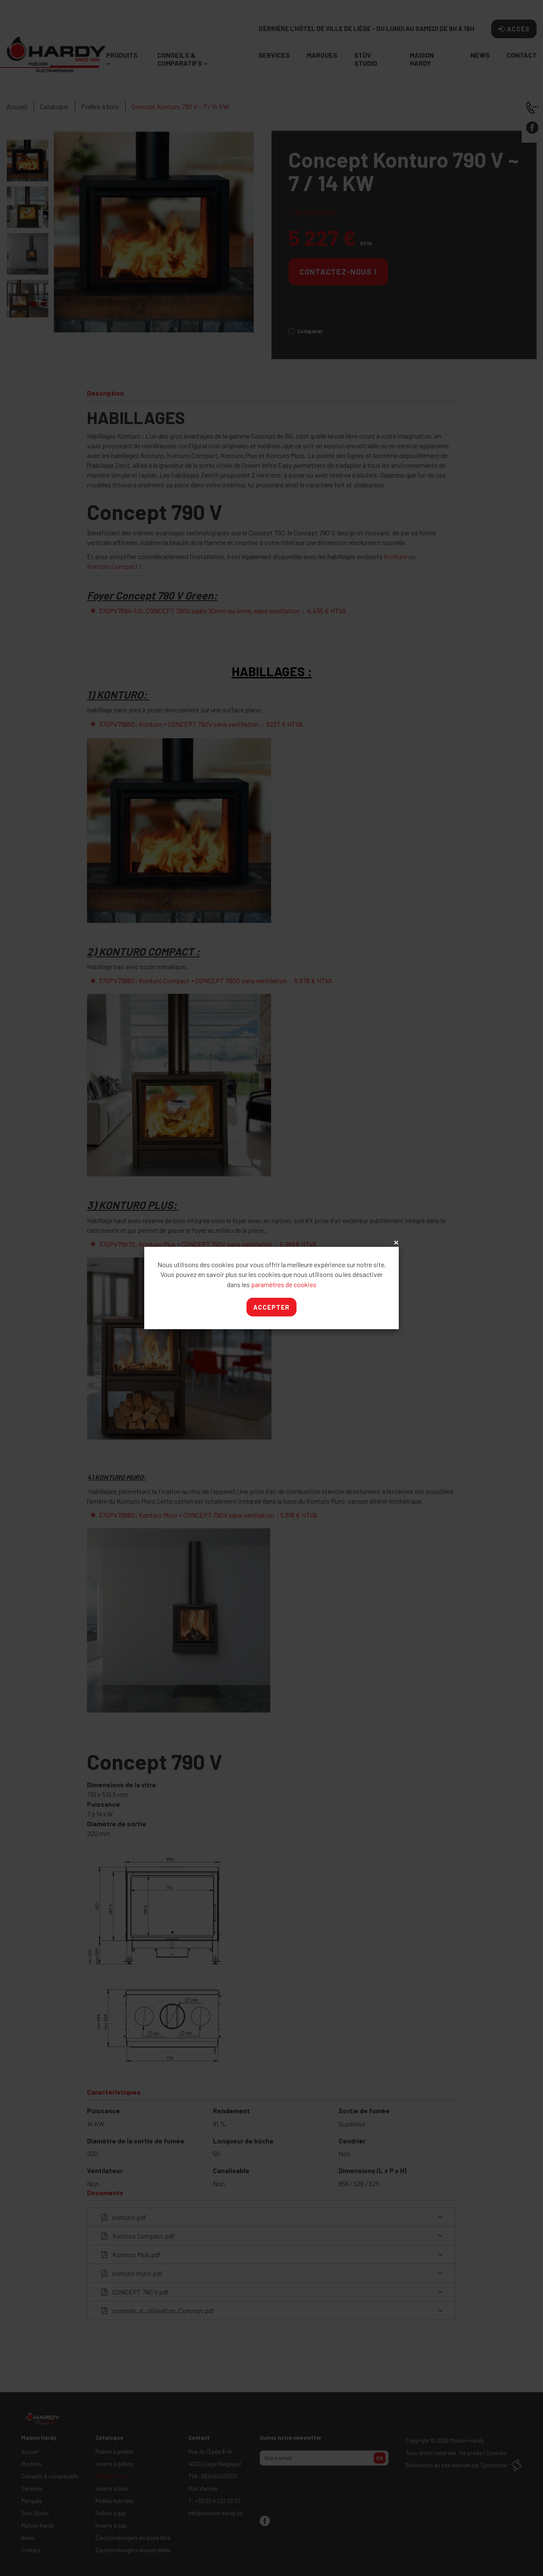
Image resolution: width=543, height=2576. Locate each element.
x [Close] (395, 1243)
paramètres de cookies (283, 1284)
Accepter (271, 1307)
